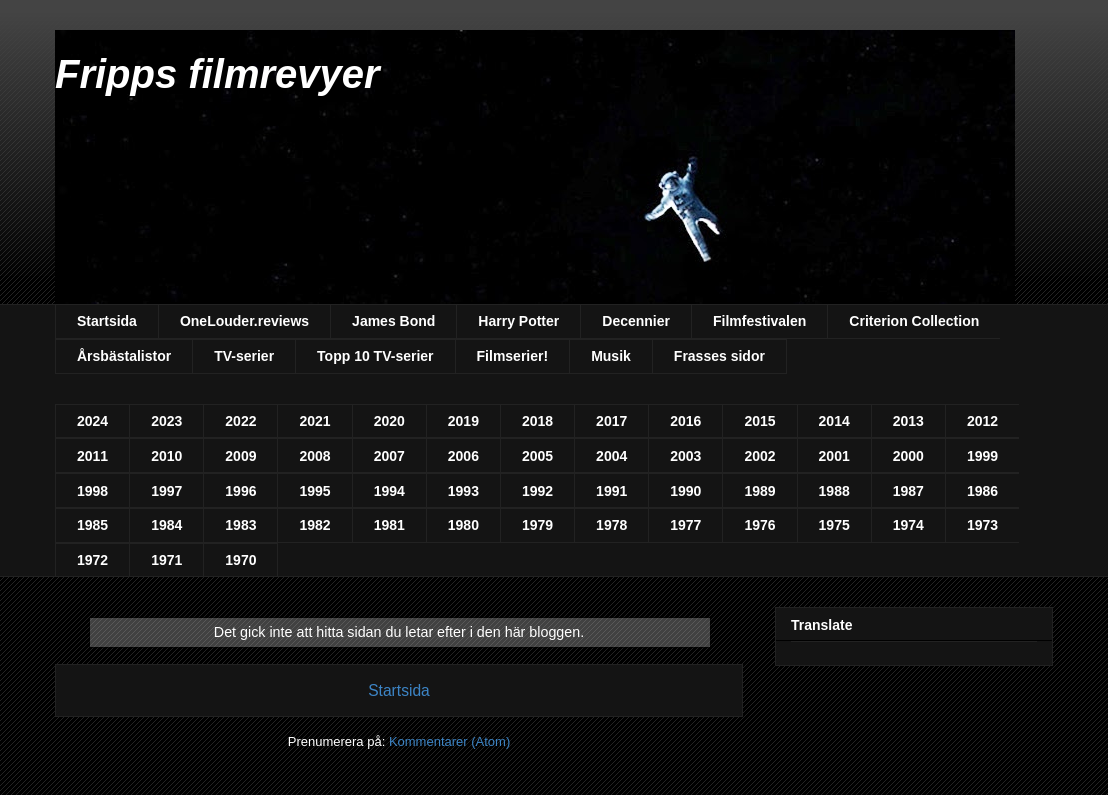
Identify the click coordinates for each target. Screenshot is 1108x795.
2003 (685, 456)
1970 (240, 560)
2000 (908, 456)
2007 (389, 456)
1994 (389, 491)
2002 (759, 456)
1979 (537, 525)
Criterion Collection (914, 321)
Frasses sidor (719, 356)
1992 (537, 491)
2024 (92, 421)
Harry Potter (518, 321)
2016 (685, 421)
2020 (389, 421)
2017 (611, 421)
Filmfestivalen (759, 321)
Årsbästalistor (124, 356)
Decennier (636, 321)
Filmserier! (513, 356)
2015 (759, 421)
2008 (314, 456)
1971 (166, 560)
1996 (240, 491)
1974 (908, 525)
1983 (240, 525)
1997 (166, 491)
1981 (389, 525)
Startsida (107, 321)
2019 (463, 421)
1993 (463, 491)
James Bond (393, 321)
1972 (92, 560)
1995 (314, 491)
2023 (166, 421)
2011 (92, 456)
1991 (611, 491)
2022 (240, 421)
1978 (611, 525)
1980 (463, 525)
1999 (982, 456)
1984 (166, 525)
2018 (537, 421)
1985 (92, 525)
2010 (166, 456)
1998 (92, 491)
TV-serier (244, 356)
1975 (834, 525)
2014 (834, 421)
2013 (908, 421)
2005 (537, 456)
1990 (685, 491)
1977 (685, 525)
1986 (982, 491)
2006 (463, 456)
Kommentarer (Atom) (449, 741)
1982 (314, 525)
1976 (759, 525)
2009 (240, 456)
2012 (982, 421)
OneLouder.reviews (244, 321)
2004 (611, 456)
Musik (611, 356)
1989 (759, 491)
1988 (834, 491)
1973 (982, 525)
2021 (314, 421)
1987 (908, 491)
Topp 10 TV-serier (375, 356)
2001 (834, 456)
